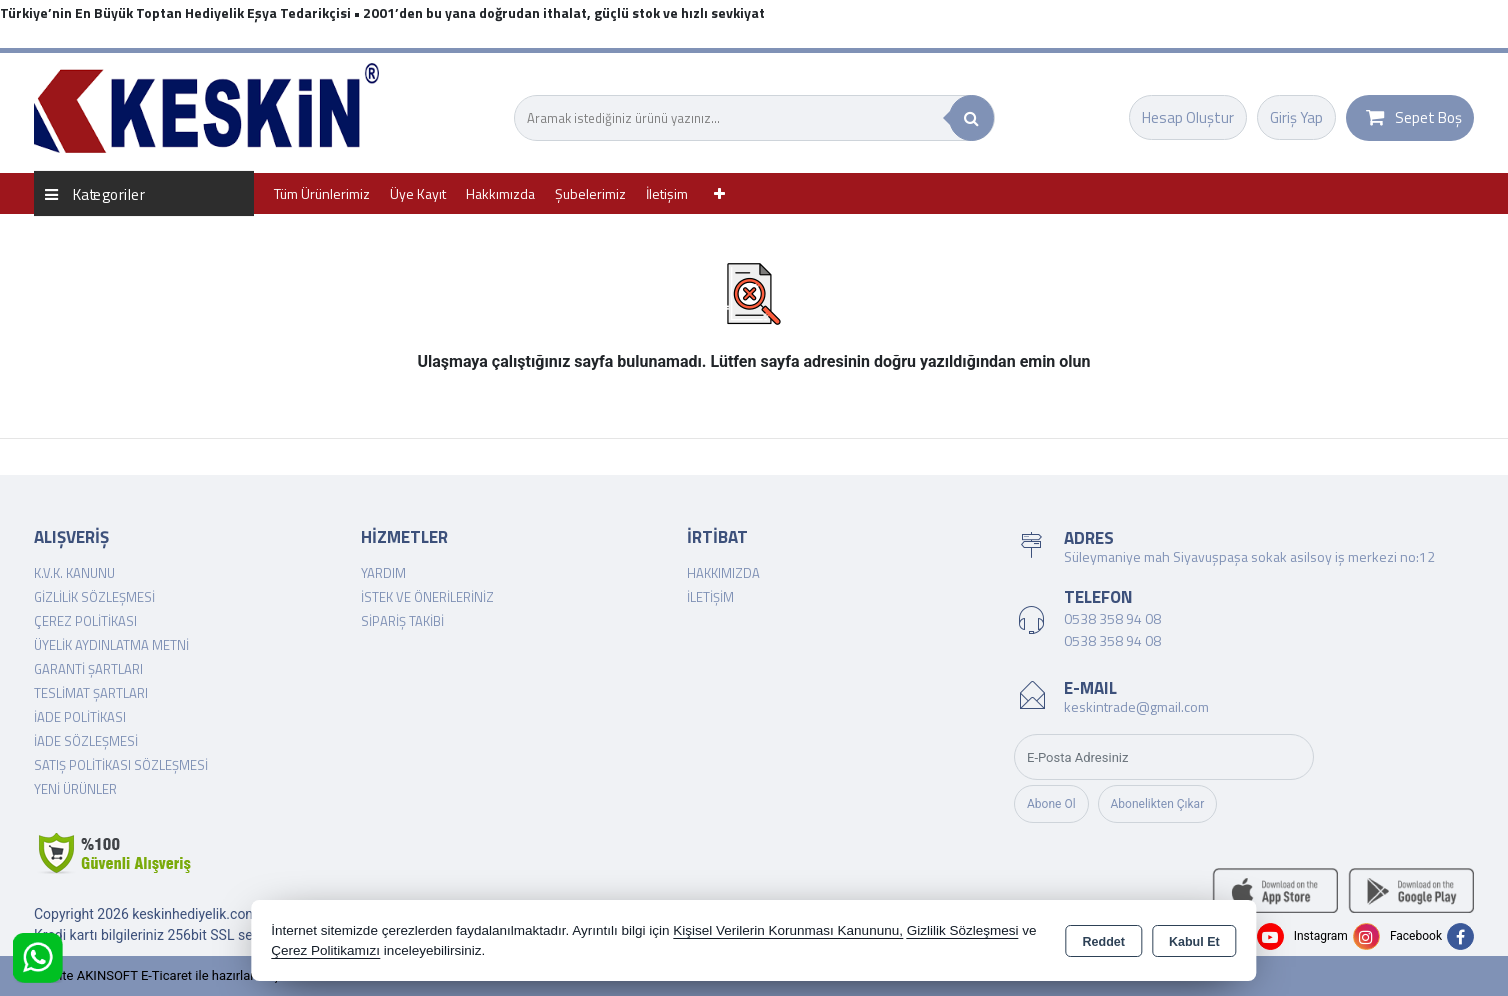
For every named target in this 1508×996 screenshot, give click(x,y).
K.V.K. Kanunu (74, 573)
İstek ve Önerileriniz (427, 597)
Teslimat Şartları (91, 693)
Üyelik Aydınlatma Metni (111, 645)
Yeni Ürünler (75, 789)
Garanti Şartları (88, 669)
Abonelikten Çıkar (1158, 804)
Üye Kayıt (418, 193)
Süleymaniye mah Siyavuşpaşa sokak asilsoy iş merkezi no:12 (1249, 556)
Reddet (1104, 942)
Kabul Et (1194, 942)
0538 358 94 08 (1112, 618)
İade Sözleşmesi (86, 741)
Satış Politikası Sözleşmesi (121, 765)
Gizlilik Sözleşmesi (94, 597)
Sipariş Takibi (402, 621)
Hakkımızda (500, 193)
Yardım (383, 573)
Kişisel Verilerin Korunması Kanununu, (788, 930)
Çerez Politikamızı (325, 950)
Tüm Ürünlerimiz (322, 193)
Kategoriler (95, 193)
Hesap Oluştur (1188, 117)
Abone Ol (1051, 804)
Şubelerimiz (590, 193)
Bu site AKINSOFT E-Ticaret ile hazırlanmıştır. (163, 975)
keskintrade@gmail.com (1136, 706)
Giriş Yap (1296, 117)
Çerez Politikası (85, 621)
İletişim (667, 193)
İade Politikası (80, 717)
